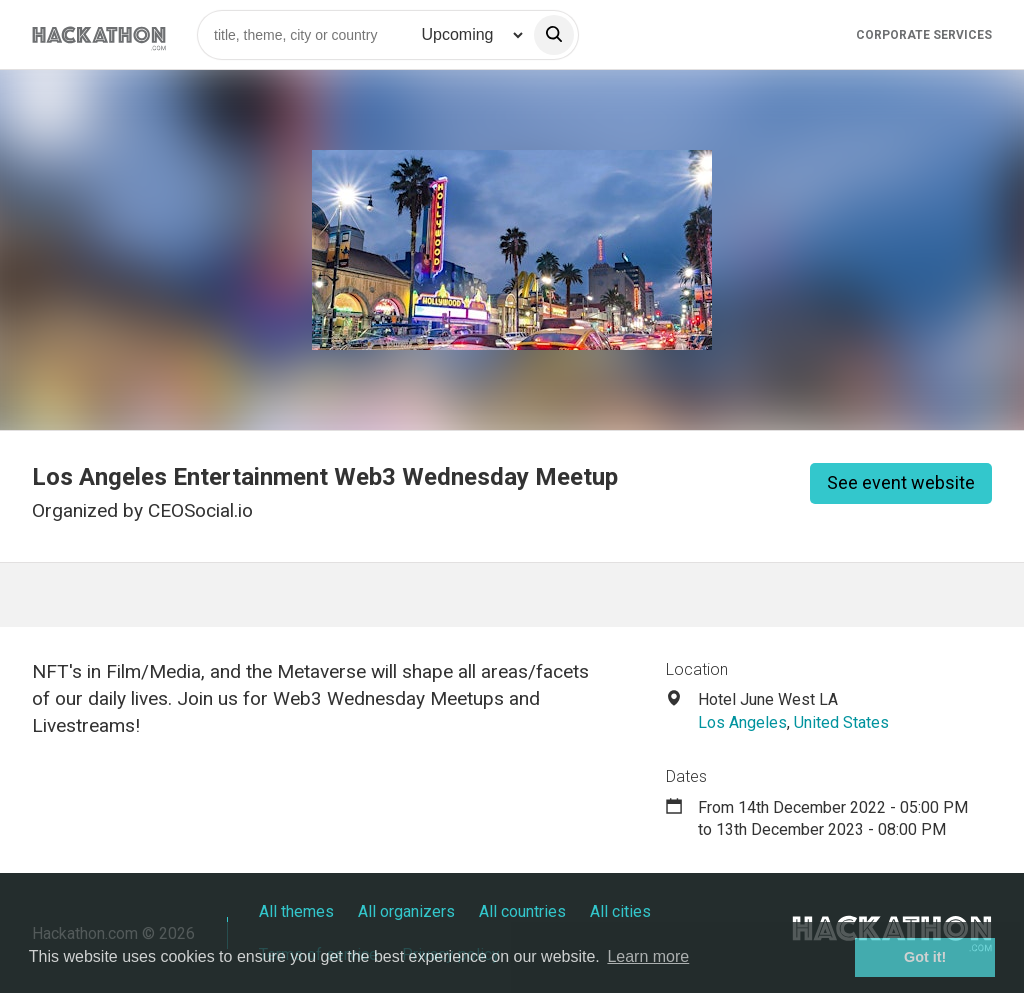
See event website (901, 482)
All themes (296, 911)
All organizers (406, 911)
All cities (620, 911)
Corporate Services (924, 35)
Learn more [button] (648, 956)
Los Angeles (742, 722)
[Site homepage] (99, 34)
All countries (522, 911)
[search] (554, 35)
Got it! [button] (925, 957)
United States (841, 722)
